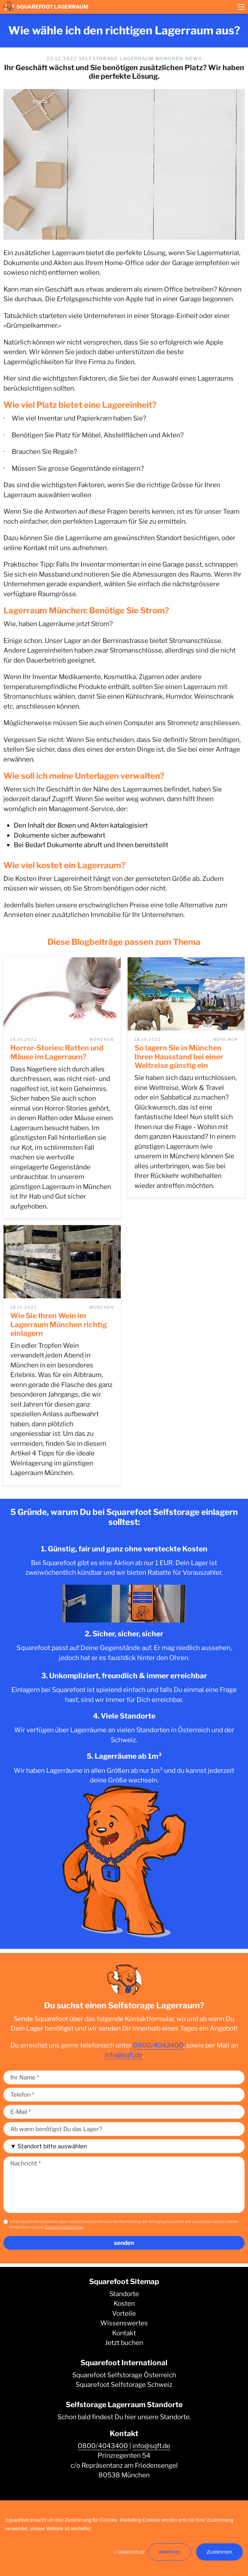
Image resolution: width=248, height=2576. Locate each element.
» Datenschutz (129, 2552)
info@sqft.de (123, 2055)
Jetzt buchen (124, 2343)
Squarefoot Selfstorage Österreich (124, 2375)
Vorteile (124, 2313)
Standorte (124, 2294)
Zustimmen (219, 2552)
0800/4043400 (158, 2045)
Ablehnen (169, 2552)
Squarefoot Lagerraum (45, 7)
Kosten (124, 2303)
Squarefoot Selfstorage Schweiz (124, 2385)
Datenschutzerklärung (64, 2227)
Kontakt (124, 2333)
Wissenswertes (124, 2323)
